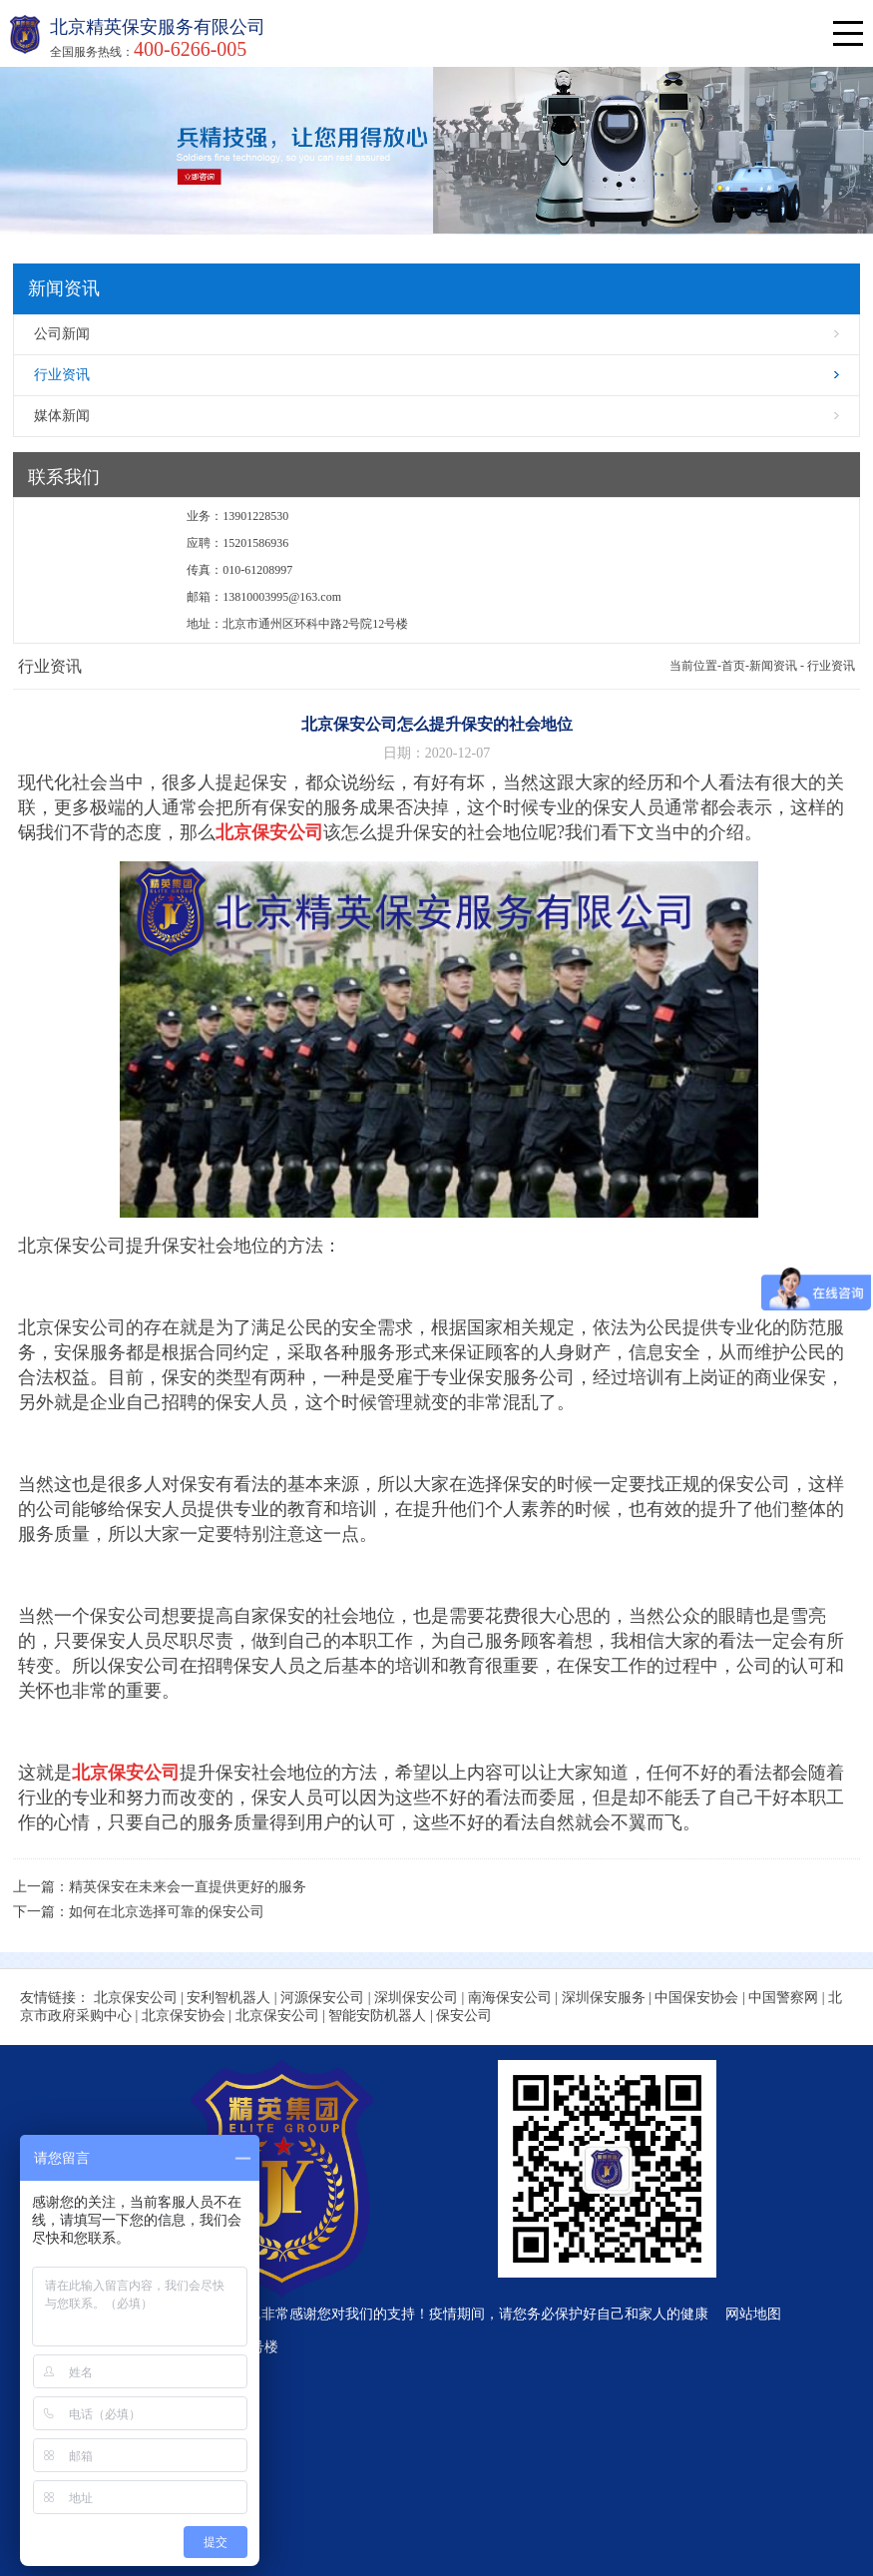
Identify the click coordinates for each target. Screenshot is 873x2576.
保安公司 (464, 2015)
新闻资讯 (773, 666)
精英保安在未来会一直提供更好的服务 (187, 1886)
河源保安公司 (322, 1997)
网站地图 (753, 2314)
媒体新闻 (62, 415)
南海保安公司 (510, 1997)
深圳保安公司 (416, 1997)
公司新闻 (62, 333)
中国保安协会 (696, 1997)
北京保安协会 (183, 2015)
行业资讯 (62, 374)
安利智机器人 (228, 1997)
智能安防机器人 (377, 2015)
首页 (733, 666)
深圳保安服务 (604, 1997)
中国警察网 (783, 1997)
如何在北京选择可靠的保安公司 (166, 1911)
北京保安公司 (136, 1997)
